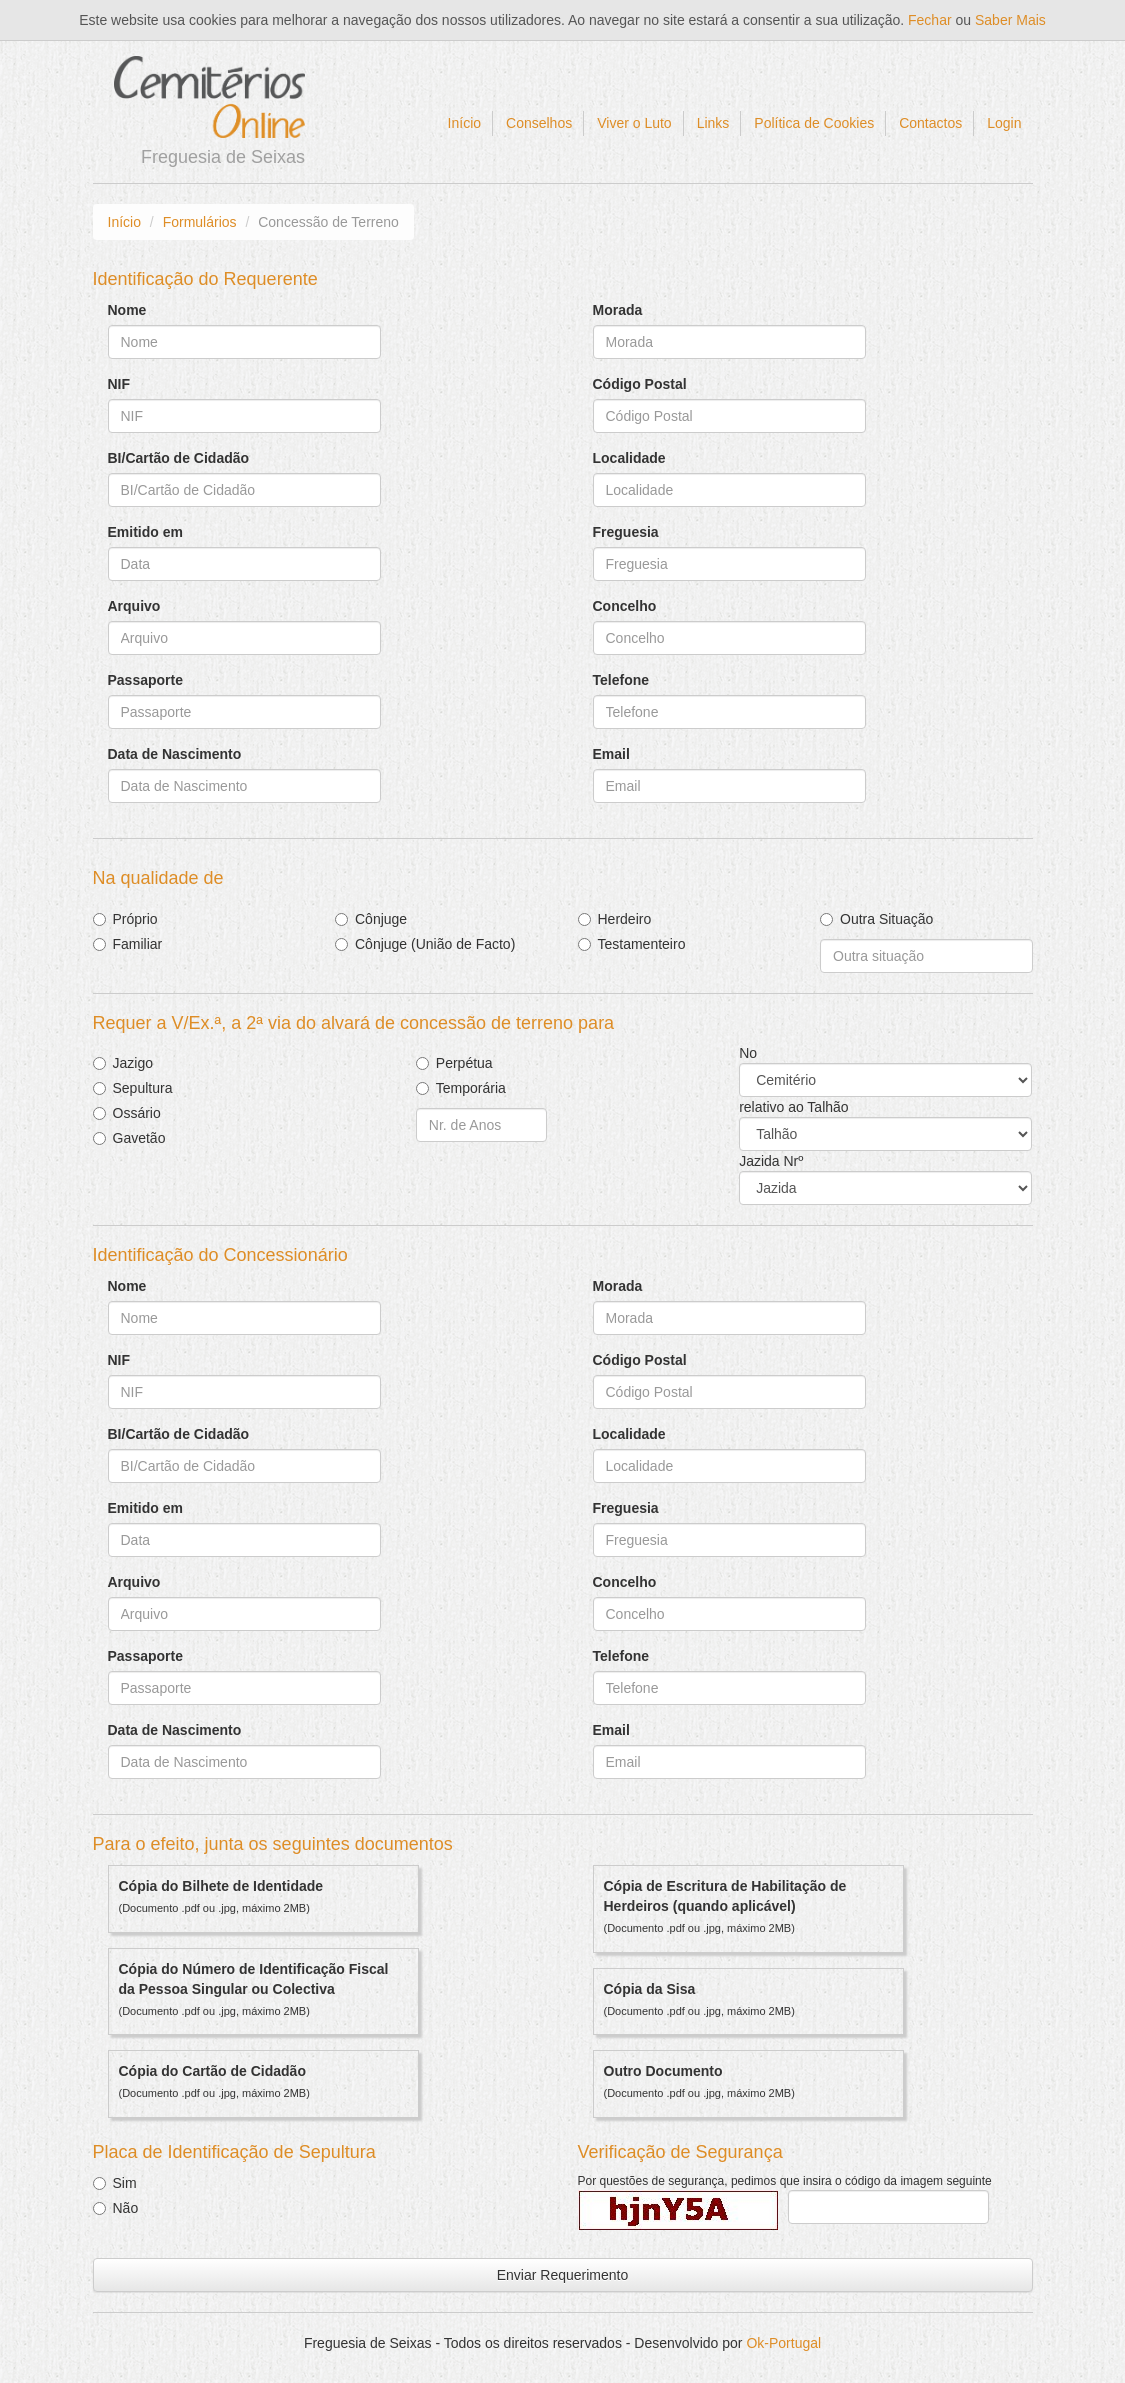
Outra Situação (886, 919)
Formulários (200, 222)
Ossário (137, 1113)
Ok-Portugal (783, 2343)
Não (126, 2208)
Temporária (471, 1088)
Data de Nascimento (175, 754)
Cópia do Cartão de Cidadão (212, 2071)
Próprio (135, 919)
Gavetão (139, 1138)
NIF (119, 384)
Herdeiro (625, 919)
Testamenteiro (642, 944)
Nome (127, 310)
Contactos (930, 123)
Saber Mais (1010, 20)
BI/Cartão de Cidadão (179, 458)
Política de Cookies (814, 123)
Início (464, 123)
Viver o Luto (634, 123)
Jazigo (133, 1063)
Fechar (930, 20)
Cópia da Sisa (650, 1989)
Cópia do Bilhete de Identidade (221, 1886)
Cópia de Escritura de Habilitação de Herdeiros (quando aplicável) (725, 1896)
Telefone (621, 680)
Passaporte (145, 680)
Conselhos (539, 123)
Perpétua (464, 1063)
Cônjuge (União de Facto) (435, 944)
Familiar (138, 944)
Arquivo (134, 606)
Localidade (629, 458)
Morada (618, 310)
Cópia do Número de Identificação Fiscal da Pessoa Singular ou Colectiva (254, 1979)
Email (611, 754)
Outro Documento (663, 2071)
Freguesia (626, 532)
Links (713, 123)
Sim (125, 2183)
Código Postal (640, 384)
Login (1004, 123)
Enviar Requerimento (563, 2275)
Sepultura (143, 1088)
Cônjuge (381, 919)
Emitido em (145, 532)
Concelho (625, 606)
